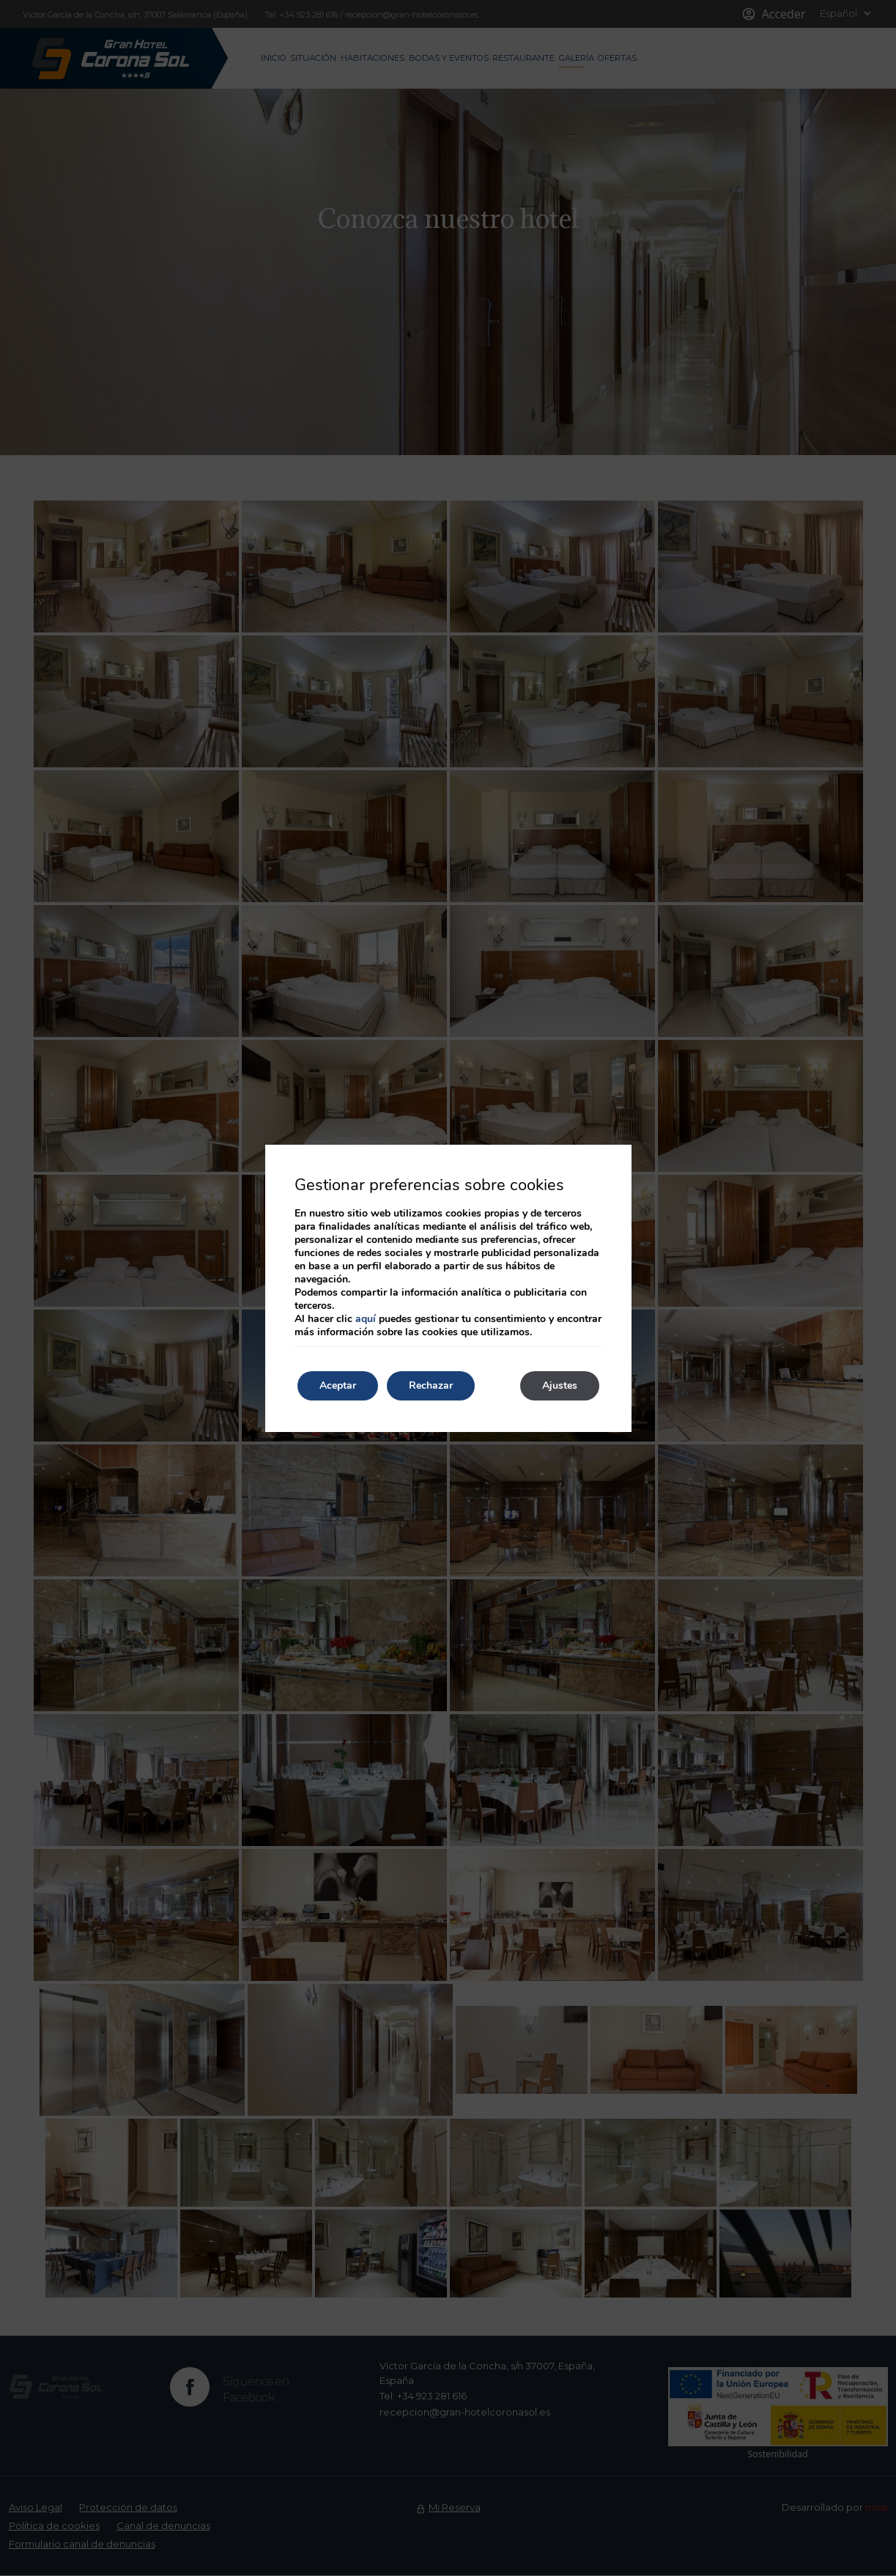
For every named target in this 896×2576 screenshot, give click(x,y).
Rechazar (431, 1385)
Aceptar (337, 1385)
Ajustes (559, 1385)
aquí (365, 1319)
